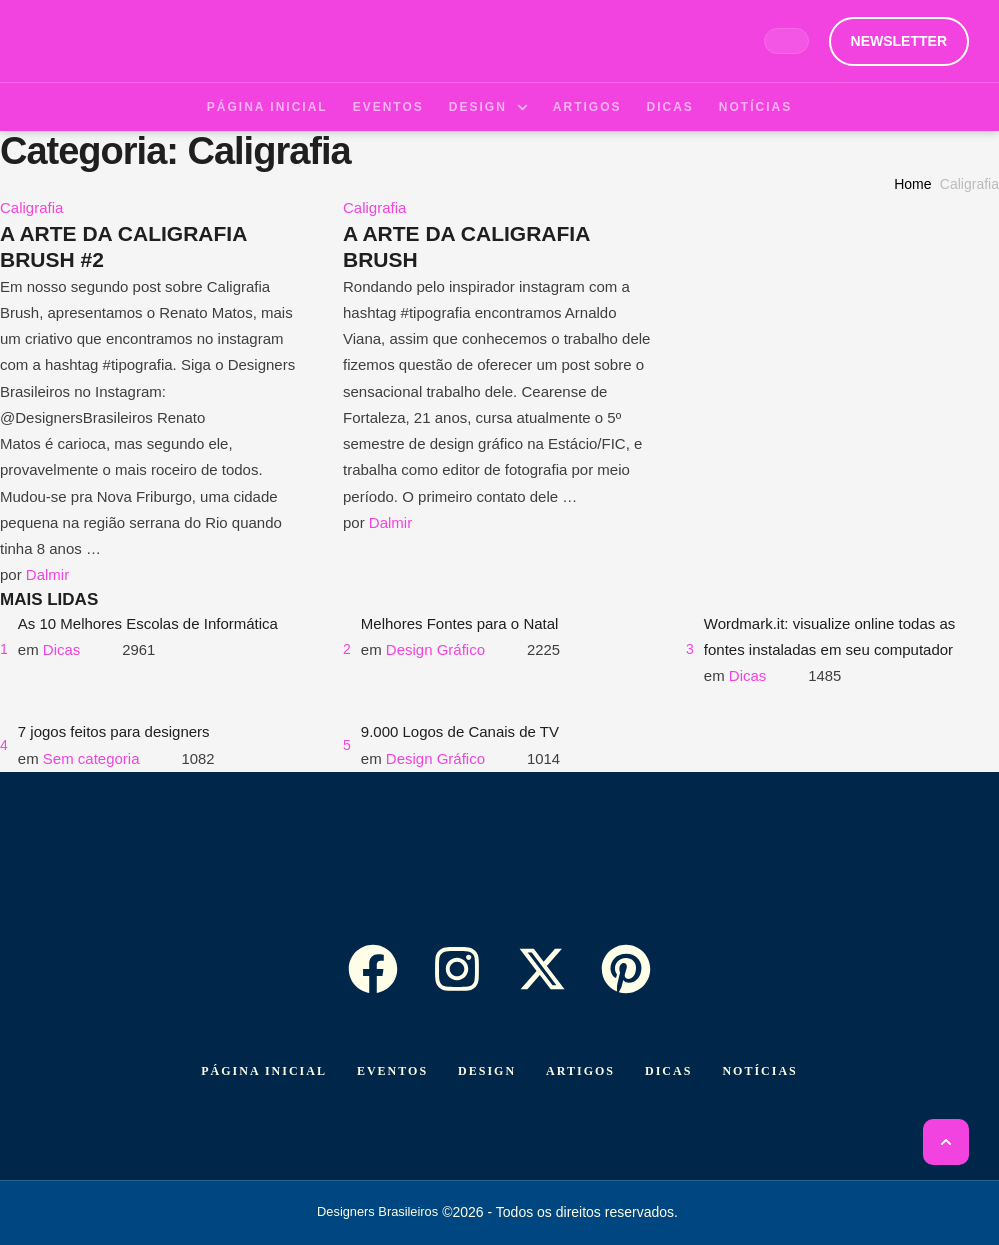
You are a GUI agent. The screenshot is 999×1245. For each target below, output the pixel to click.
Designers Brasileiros (377, 1211)
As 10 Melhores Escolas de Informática (148, 623)
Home (912, 184)
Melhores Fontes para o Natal (460, 623)
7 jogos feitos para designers (114, 731)
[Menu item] (267, 107)
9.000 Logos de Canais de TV (460, 731)
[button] (899, 41)
